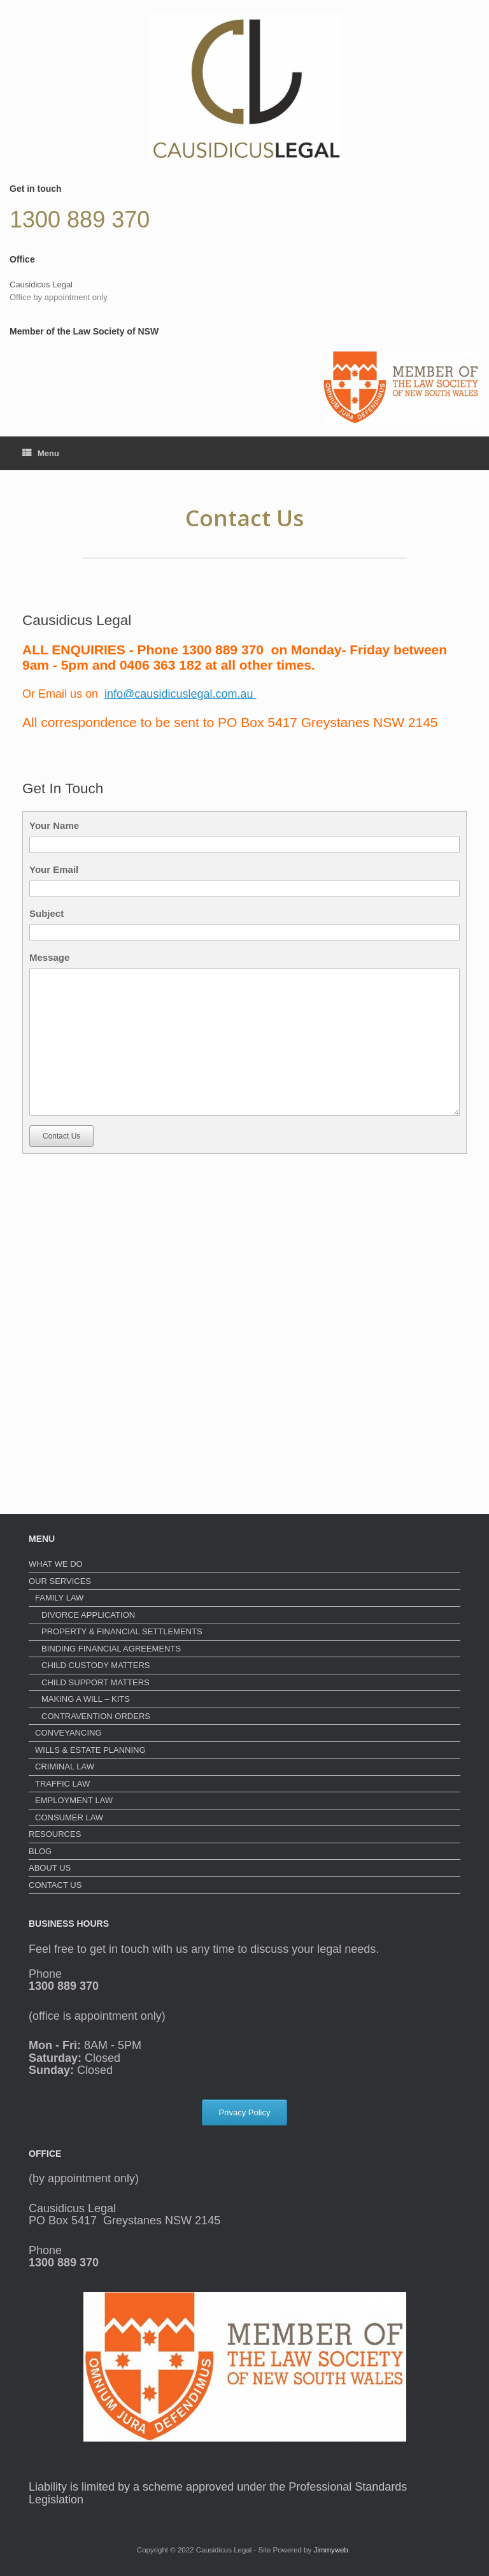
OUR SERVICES (60, 1581)
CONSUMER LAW (69, 1817)
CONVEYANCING (68, 1733)
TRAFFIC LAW (62, 1783)
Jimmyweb (330, 2550)
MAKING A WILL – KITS (85, 1699)
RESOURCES (55, 1834)
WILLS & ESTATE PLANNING (90, 1750)
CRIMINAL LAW (64, 1766)
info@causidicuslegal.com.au (180, 693)
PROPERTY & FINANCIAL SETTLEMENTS (121, 1631)
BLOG (40, 1851)
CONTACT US (55, 1885)
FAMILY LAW (59, 1597)
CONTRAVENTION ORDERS (95, 1716)
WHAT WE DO (56, 1564)
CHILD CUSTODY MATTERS (95, 1665)
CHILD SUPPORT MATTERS (95, 1682)
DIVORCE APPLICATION (88, 1615)
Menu (40, 453)
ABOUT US (50, 1868)
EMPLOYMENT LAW (74, 1800)
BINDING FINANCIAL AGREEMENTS (111, 1648)
